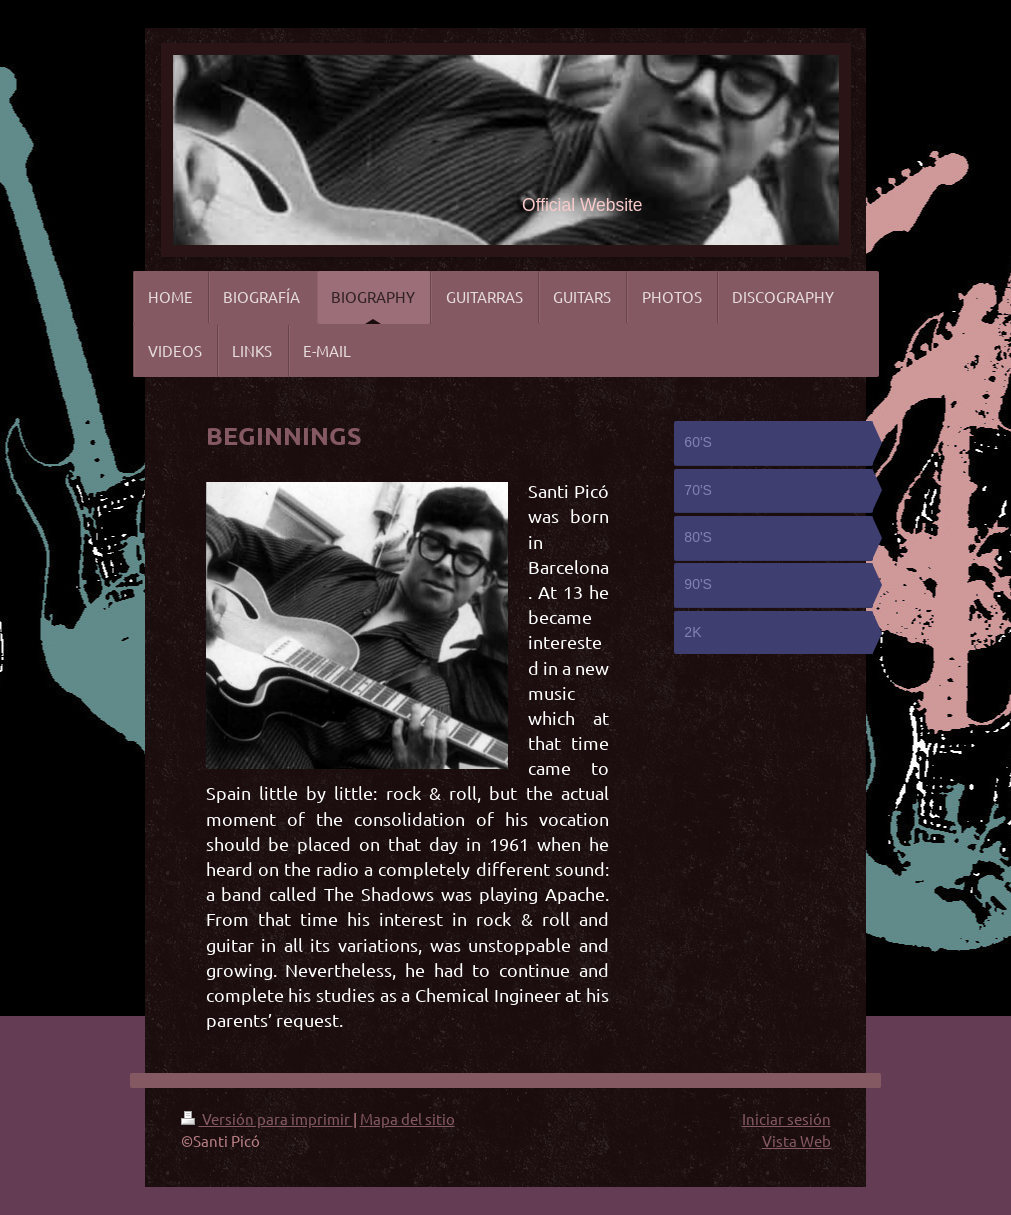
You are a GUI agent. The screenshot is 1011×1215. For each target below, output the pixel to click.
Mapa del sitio (407, 1118)
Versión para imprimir (267, 1118)
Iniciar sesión (786, 1118)
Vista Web (796, 1140)
